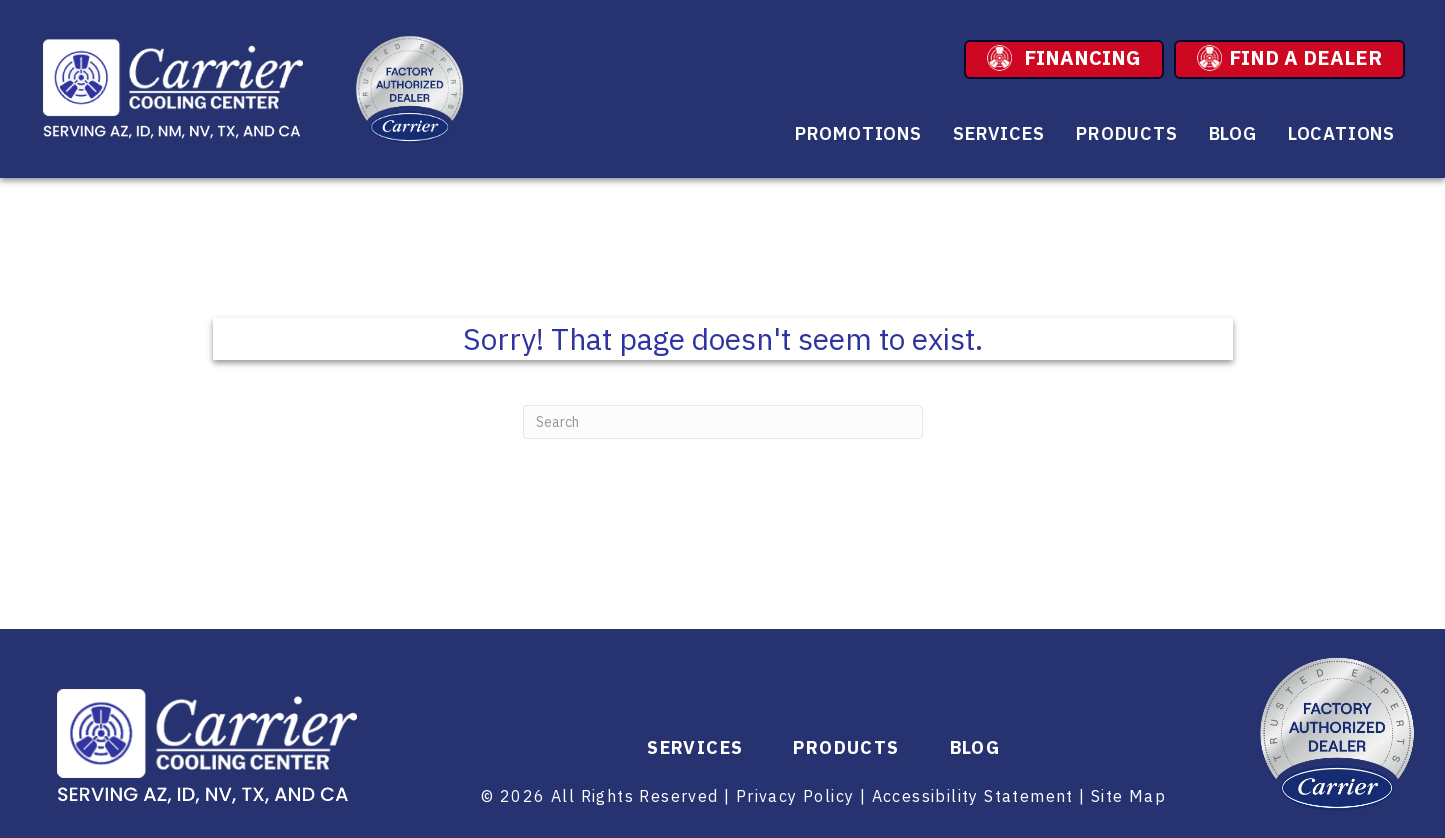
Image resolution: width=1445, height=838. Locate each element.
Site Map (1128, 796)
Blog (1233, 133)
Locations (1341, 133)
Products (1126, 133)
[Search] (723, 422)
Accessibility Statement (973, 796)
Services (999, 133)
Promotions (858, 133)
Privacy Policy (795, 796)
